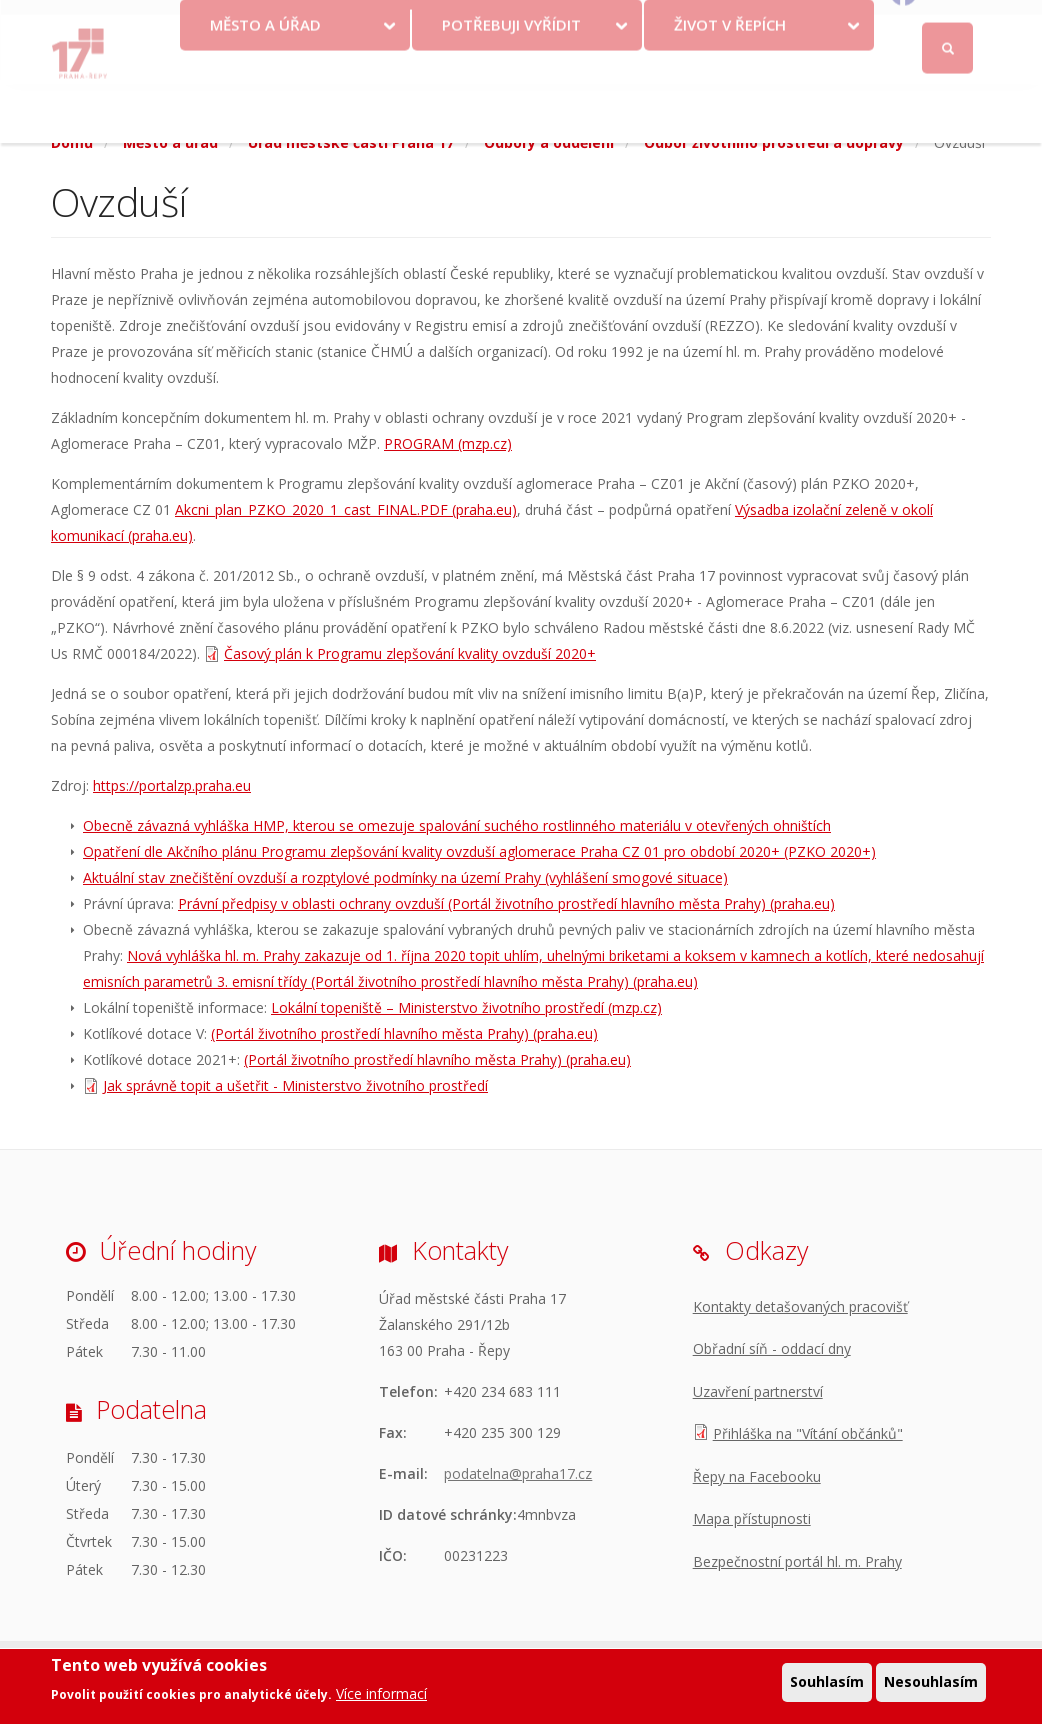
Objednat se (705, 50)
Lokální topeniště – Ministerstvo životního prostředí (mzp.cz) (466, 1007)
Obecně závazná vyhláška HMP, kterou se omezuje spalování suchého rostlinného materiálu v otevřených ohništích (457, 825)
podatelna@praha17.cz (518, 1473)
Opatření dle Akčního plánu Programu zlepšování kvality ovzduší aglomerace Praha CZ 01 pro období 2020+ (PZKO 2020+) (479, 851)
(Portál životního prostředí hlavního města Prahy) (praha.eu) (404, 1033)
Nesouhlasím (931, 1683)
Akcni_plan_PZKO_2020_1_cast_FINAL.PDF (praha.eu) (346, 509)
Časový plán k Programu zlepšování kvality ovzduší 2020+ (410, 653)
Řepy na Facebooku (757, 1476)
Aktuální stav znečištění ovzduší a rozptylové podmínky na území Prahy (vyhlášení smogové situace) (405, 877)
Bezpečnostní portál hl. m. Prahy (797, 1561)
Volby (524, 50)
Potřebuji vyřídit (511, 83)
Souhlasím (827, 1683)
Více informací (381, 1695)
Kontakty (611, 50)
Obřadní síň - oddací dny (772, 1348)
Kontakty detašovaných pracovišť (800, 1306)
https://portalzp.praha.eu (172, 785)
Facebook (953, 50)
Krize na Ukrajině (393, 50)
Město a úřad (265, 83)
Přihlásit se (948, 23)
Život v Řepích (730, 83)
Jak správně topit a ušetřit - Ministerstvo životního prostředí (295, 1085)
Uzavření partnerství (758, 1391)
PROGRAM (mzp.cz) (448, 443)
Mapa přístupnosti (752, 1518)
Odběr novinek (818, 50)
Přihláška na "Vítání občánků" (808, 1433)
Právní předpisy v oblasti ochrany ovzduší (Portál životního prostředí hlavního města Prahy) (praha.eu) (506, 903)
